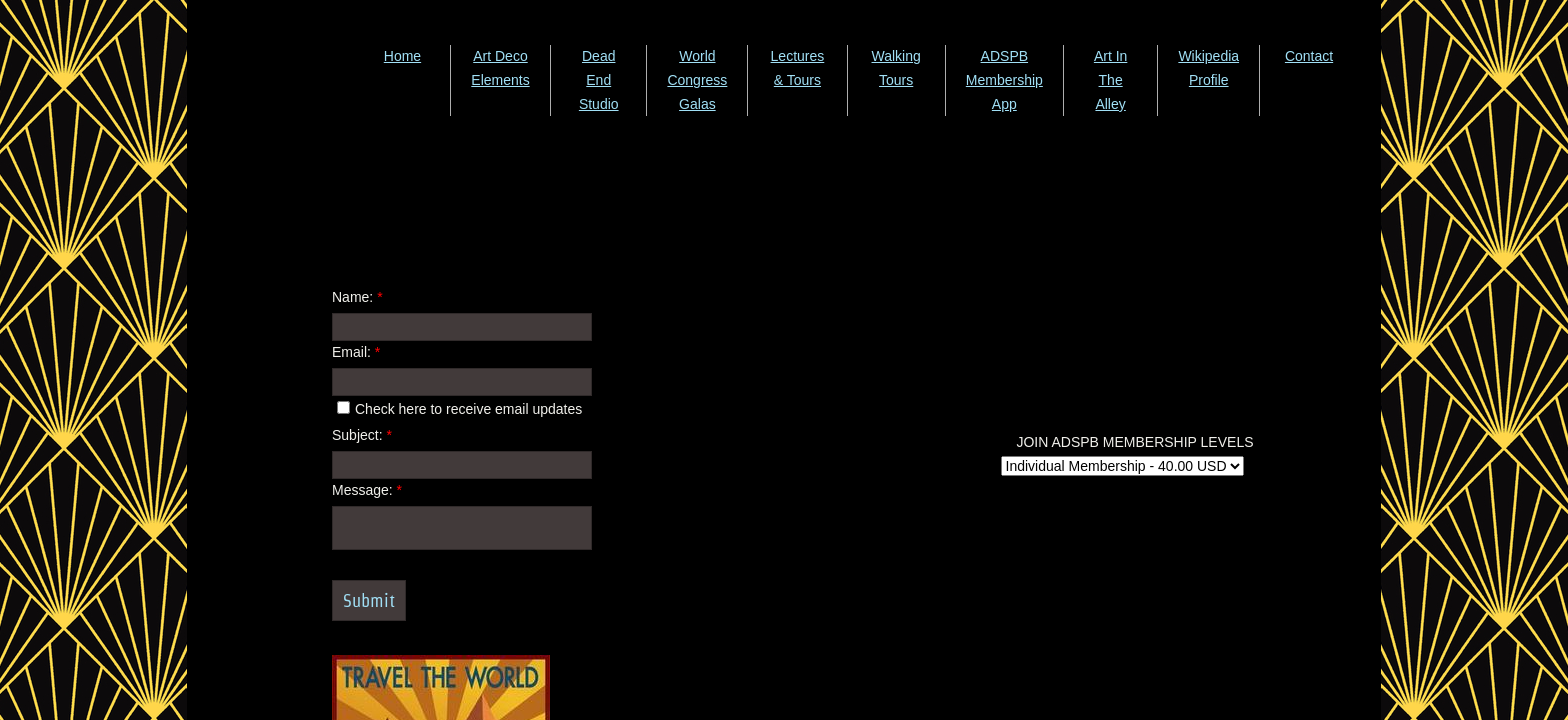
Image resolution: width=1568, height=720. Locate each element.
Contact (1309, 56)
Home (402, 56)
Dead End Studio (599, 80)
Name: (357, 297)
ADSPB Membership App (1004, 80)
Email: (356, 352)
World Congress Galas (697, 80)
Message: (367, 490)
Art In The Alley (1110, 80)
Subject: (362, 435)
